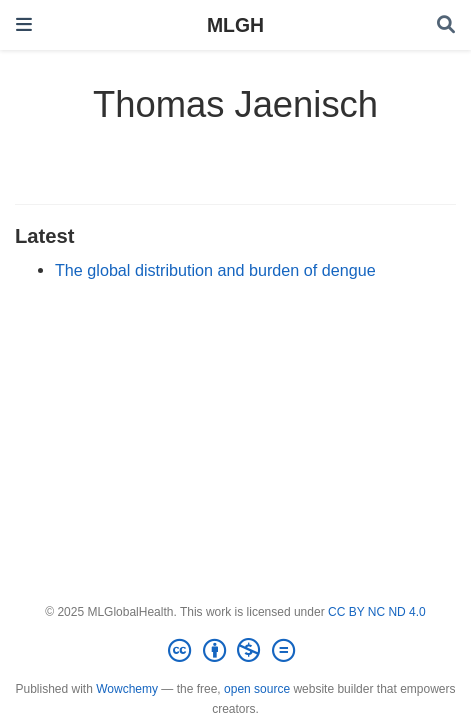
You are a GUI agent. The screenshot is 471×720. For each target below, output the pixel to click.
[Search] (446, 25)
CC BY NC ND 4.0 (377, 612)
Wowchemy (127, 689)
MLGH (235, 25)
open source (257, 689)
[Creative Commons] (235, 651)
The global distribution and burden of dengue (215, 270)
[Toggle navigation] (24, 24)
